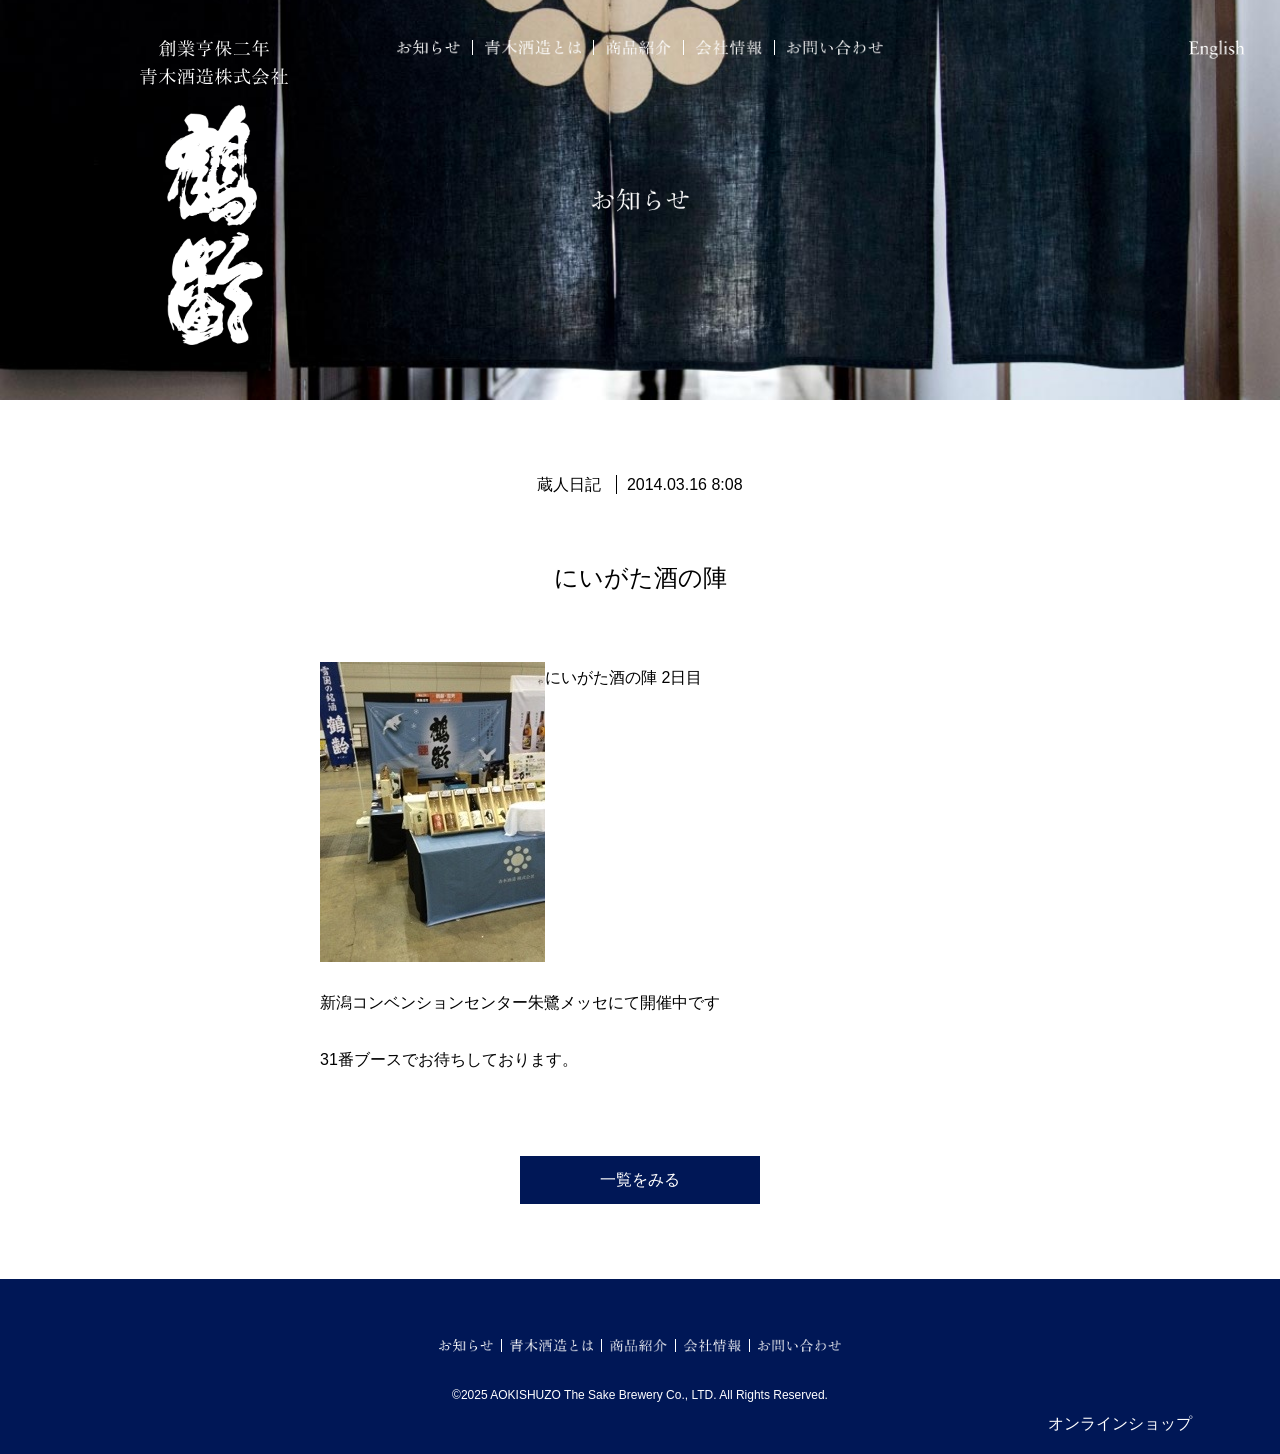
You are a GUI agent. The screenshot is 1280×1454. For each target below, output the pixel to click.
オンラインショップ (1120, 1423)
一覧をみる (640, 1179)
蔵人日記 (569, 484)
